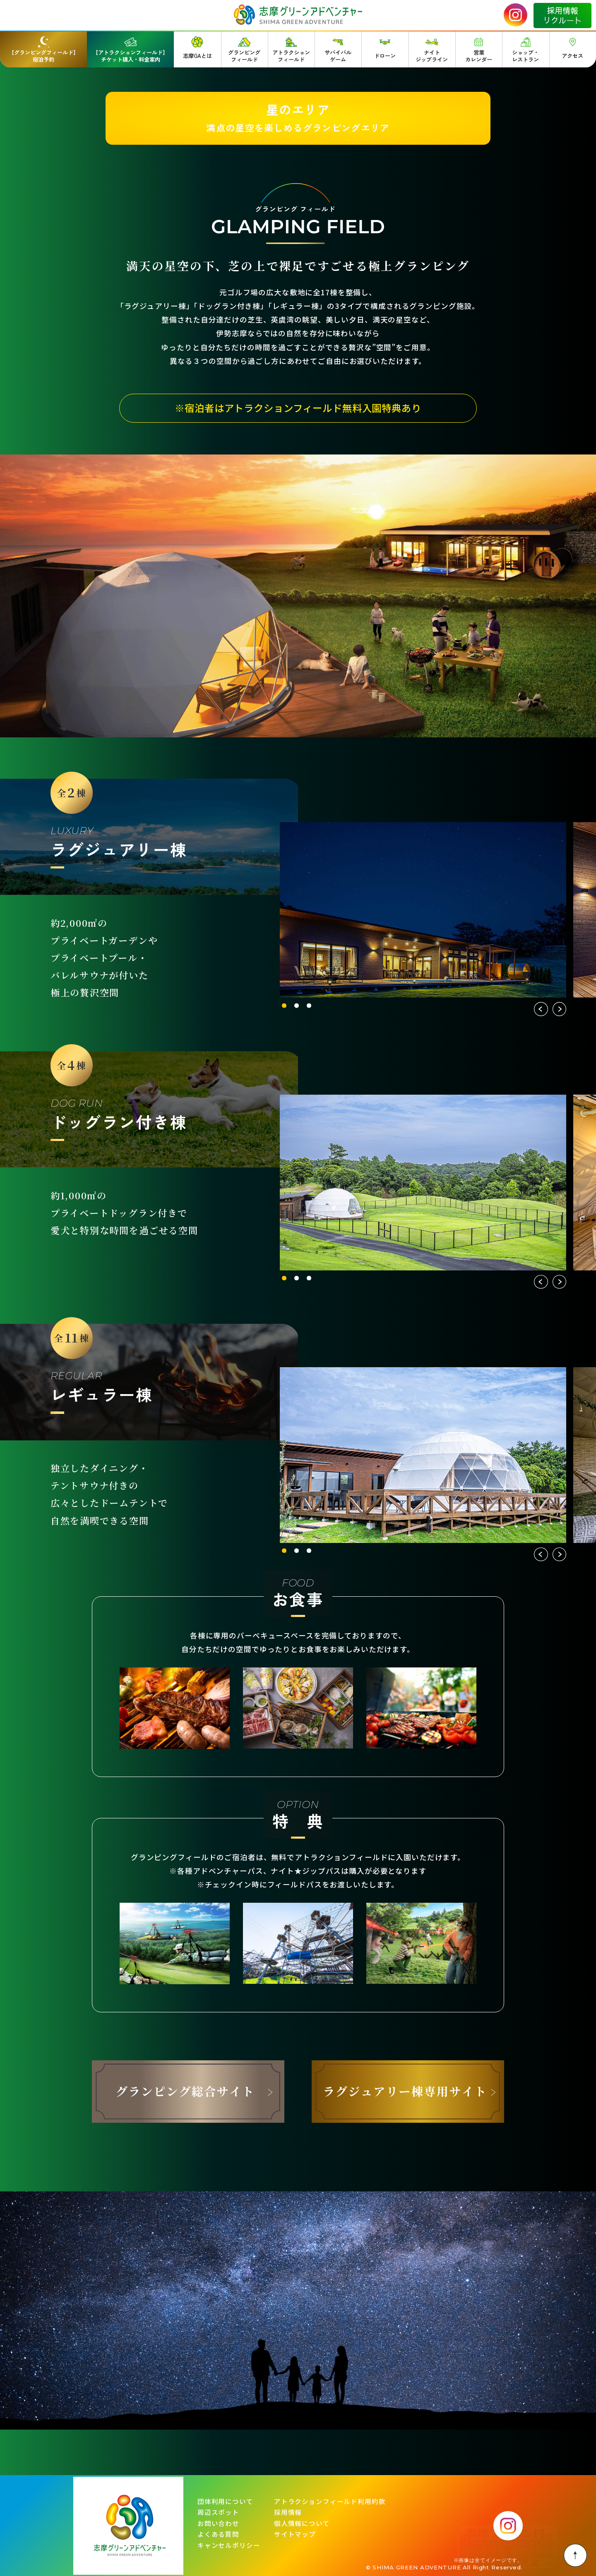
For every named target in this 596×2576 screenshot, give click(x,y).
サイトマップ (295, 2534)
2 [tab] (296, 1005)
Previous (541, 1009)
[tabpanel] (423, 909)
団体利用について (225, 2501)
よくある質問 (218, 2534)
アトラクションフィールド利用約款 (330, 2501)
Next (559, 1009)
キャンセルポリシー (228, 2545)
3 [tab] (309, 1005)
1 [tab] (284, 1005)
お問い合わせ (218, 2523)
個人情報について (302, 2523)
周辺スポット (218, 2512)
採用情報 (288, 2512)
